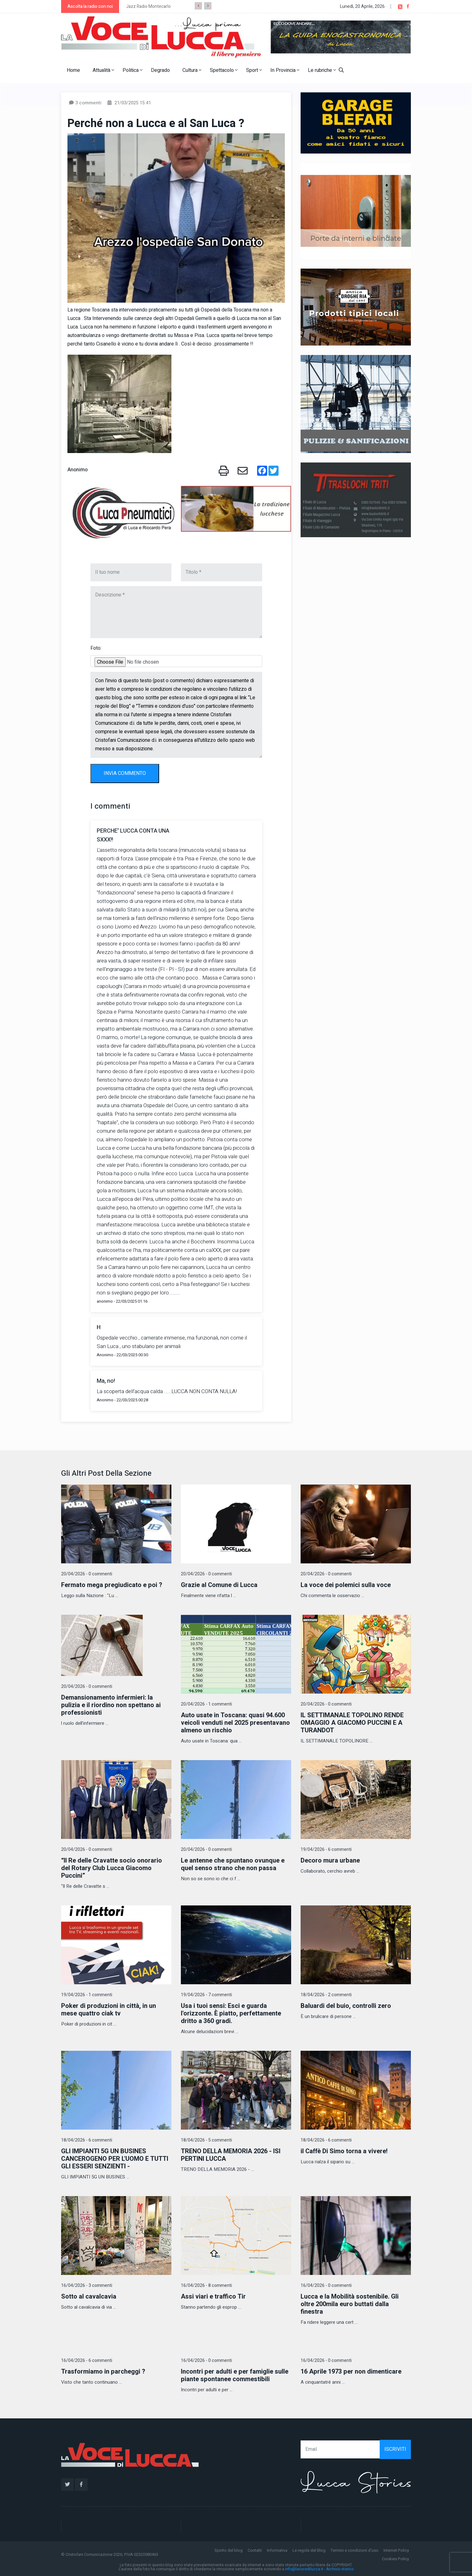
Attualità (103, 70)
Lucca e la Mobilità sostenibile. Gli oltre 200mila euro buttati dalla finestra (350, 2304)
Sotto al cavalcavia (88, 2296)
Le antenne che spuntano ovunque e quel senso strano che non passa (233, 1864)
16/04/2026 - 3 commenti (86, 2285)
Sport (254, 70)
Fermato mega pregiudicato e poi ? (111, 1585)
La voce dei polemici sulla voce (346, 1585)
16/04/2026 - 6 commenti (86, 2360)
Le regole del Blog (308, 2550)
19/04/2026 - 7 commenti (206, 1995)
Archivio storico (340, 2569)
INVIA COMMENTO (125, 773)
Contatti (255, 2550)
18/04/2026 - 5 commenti (206, 2140)
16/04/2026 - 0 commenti (326, 2285)
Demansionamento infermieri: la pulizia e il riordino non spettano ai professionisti (111, 1705)
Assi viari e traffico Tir (213, 2296)
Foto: (95, 648)
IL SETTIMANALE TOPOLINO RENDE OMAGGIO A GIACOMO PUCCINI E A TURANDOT (352, 1723)
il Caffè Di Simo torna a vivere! (344, 2151)
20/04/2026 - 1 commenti (206, 1704)
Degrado (160, 70)
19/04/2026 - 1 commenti (86, 1995)
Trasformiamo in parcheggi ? (103, 2371)
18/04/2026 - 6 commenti (86, 2140)
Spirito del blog (229, 2550)
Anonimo (77, 470)
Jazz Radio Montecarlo (148, 6)
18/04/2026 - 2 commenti (326, 1995)
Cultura (191, 70)
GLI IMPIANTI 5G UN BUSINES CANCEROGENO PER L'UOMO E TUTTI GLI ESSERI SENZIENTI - (114, 2159)
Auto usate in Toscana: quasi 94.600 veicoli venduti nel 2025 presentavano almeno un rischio (235, 1723)
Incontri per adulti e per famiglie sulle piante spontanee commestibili (234, 2375)
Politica (132, 70)
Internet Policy (396, 2550)
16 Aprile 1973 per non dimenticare (351, 2371)
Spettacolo (224, 70)
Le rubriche (322, 70)
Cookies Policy (395, 2559)
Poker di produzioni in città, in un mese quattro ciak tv (108, 2009)
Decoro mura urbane (330, 1860)
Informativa (277, 2550)
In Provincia (284, 70)
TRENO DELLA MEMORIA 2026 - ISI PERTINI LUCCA (230, 2155)
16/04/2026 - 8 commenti (206, 2285)
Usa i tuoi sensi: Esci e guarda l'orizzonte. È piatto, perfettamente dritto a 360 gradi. (231, 2013)
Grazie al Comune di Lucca (219, 1585)
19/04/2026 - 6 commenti (326, 1849)
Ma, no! (106, 1381)
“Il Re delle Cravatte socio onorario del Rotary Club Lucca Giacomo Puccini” (111, 1868)
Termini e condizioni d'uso (354, 2550)
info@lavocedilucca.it (304, 2569)
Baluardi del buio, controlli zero (346, 2005)
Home (73, 70)
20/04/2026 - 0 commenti (86, 1574)
